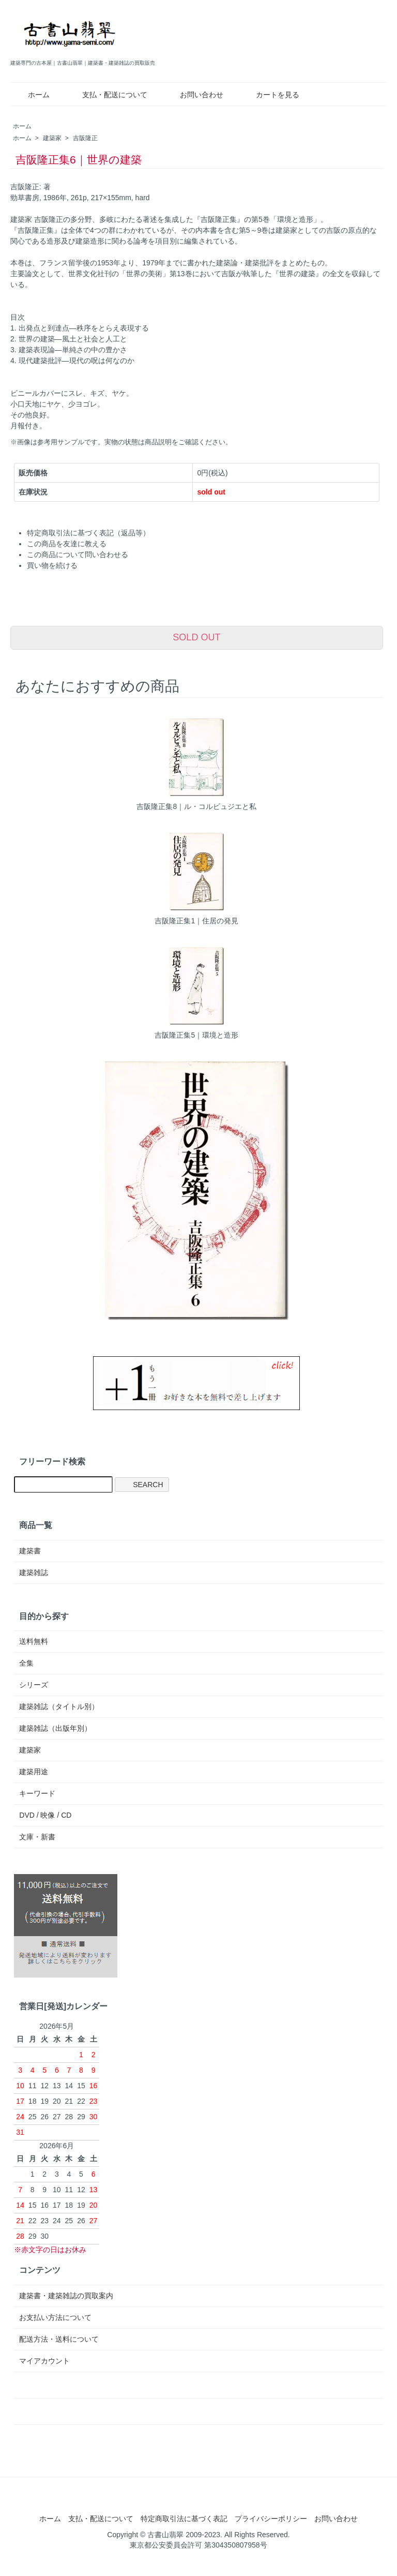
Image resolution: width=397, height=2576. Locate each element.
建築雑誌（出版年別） (55, 1728)
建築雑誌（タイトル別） (59, 1706)
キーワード (37, 1793)
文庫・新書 (37, 1837)
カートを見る (270, 95)
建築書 (30, 1551)
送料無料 (33, 1641)
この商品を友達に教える (66, 544)
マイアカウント (44, 2361)
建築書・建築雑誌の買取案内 (66, 2296)
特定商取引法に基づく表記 (184, 2518)
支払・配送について (107, 95)
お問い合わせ (194, 95)
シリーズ (33, 1685)
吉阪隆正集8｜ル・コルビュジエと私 (196, 806)
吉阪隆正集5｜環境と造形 (196, 1035)
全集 (26, 1663)
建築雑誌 (33, 1572)
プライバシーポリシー (271, 2518)
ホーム (31, 95)
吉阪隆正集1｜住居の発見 (196, 921)
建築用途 (33, 1772)
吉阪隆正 (85, 138)
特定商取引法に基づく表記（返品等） (88, 533)
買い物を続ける (52, 565)
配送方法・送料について (59, 2339)
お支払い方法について (55, 2317)
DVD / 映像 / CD (45, 1815)
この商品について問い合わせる (77, 554)
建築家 (52, 138)
